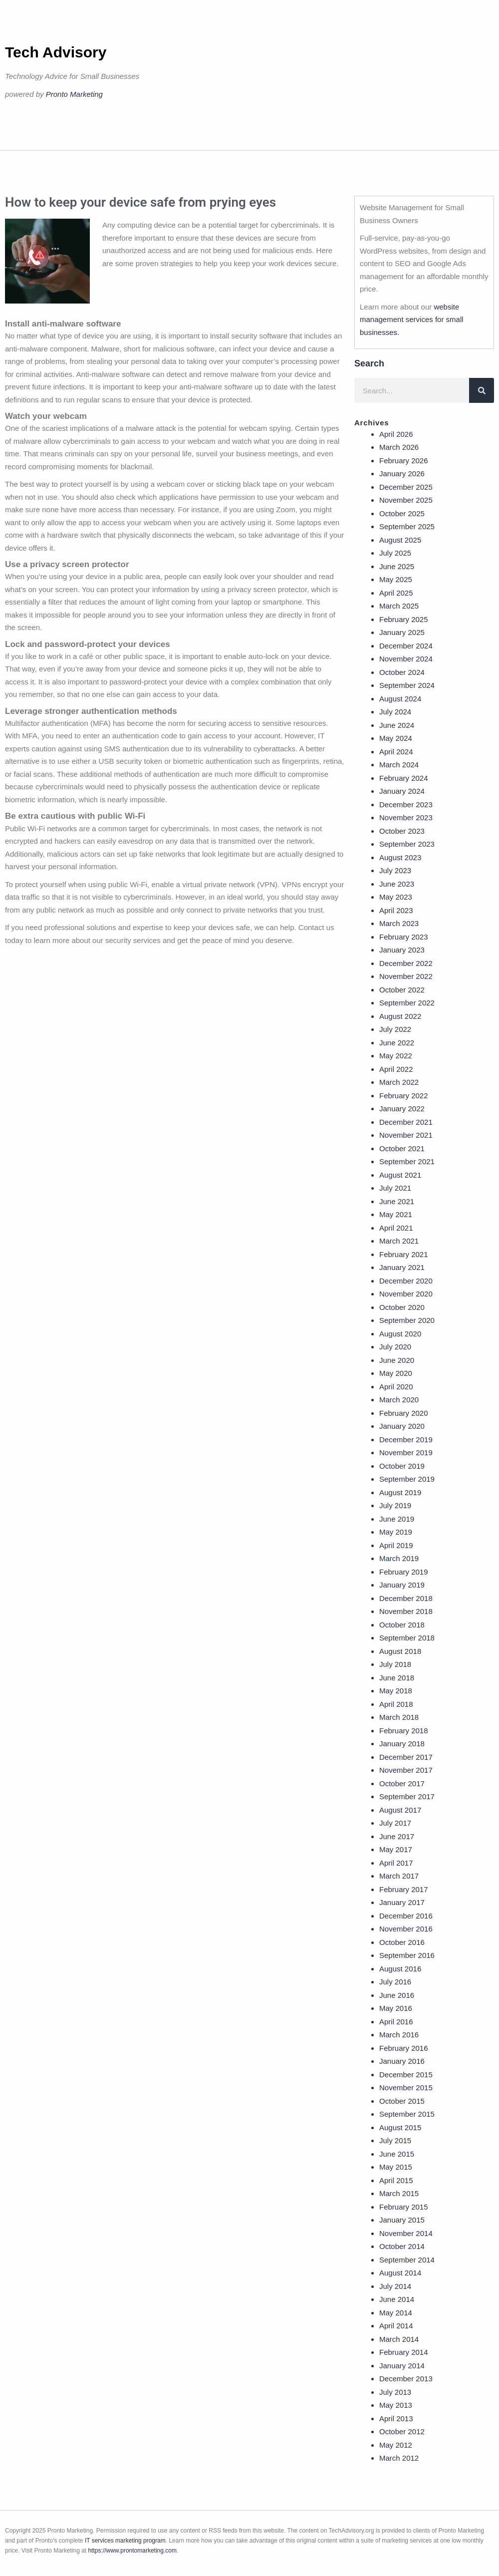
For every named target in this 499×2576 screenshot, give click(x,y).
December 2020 (406, 1281)
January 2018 (402, 1743)
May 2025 (395, 579)
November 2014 (406, 2233)
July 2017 (395, 1823)
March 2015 (399, 2193)
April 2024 (396, 751)
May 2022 (395, 1055)
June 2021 (396, 1201)
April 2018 (396, 1704)
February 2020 (403, 1413)
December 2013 (406, 2378)
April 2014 (396, 2325)
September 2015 (407, 2114)
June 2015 (396, 2154)
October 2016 (402, 1942)
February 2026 (403, 460)
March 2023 (399, 923)
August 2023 (400, 857)
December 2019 (406, 1439)
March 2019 (399, 1558)
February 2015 (403, 2207)
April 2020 (396, 1386)
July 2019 (395, 1505)
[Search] (481, 390)
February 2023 (403, 937)
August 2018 (400, 1651)
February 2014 (403, 2352)
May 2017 (395, 1849)
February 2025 (403, 619)
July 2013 (395, 2392)
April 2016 (396, 2021)
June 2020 (396, 1360)
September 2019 (407, 1479)
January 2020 (402, 1426)
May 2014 (395, 2312)
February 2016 (403, 2048)
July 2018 (395, 1664)
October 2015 (402, 2101)
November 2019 (406, 1452)
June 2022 (396, 1042)
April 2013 (396, 2418)
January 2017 (402, 1902)
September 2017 (407, 1796)
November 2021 (406, 1135)
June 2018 (396, 1677)
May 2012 (395, 2445)
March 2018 (399, 1717)
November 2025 (406, 500)
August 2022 (400, 1016)
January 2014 (402, 2365)
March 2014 (399, 2339)
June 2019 (396, 1519)
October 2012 (402, 2431)
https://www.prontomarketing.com (132, 2550)
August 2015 (400, 2127)
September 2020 (407, 1320)
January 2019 (402, 1585)
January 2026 (402, 473)
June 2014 (396, 2299)
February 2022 (403, 1095)
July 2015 (395, 2140)
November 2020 (406, 1293)
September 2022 (407, 1002)
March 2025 (399, 606)
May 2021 (395, 1214)
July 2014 (395, 2286)
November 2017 (406, 1770)
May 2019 (395, 1532)
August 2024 (400, 698)
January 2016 (402, 2061)
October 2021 (402, 1148)
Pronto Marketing (74, 94)
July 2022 (395, 1029)
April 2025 (396, 593)
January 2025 (402, 632)
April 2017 (396, 1863)
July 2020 (395, 1346)
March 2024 (399, 764)
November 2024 (406, 658)
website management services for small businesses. (412, 319)
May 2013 (395, 2405)
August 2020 (400, 1333)
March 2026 (399, 447)
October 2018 (402, 1624)
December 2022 (406, 963)
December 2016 (406, 1916)
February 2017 (403, 1889)
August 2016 (400, 1968)
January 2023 (402, 950)
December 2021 (406, 1122)
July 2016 (395, 1981)
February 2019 (403, 1572)
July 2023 (395, 870)
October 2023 (402, 831)
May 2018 (395, 1690)
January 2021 (402, 1267)
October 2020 (402, 1307)
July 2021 (395, 1188)
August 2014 (400, 2272)
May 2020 (395, 1373)
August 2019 (400, 1492)
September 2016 (407, 1955)
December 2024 (406, 646)
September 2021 (407, 1161)
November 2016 (406, 1929)
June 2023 (396, 884)
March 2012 (399, 2458)
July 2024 (395, 711)
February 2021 (403, 1254)
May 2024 (395, 738)
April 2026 (396, 434)
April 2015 (396, 2180)
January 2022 (402, 1108)
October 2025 (402, 513)
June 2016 (396, 1995)
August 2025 (400, 540)
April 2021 (396, 1228)
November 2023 (406, 817)
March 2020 (399, 1399)
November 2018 (406, 1611)
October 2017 (402, 1783)
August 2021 (400, 1175)
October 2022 (402, 989)
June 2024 (396, 725)
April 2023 (396, 910)
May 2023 (395, 897)
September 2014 (407, 2259)
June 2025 (396, 566)
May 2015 (395, 2167)
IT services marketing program (125, 2540)
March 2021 (399, 1241)
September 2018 (407, 1637)
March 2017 (399, 1876)
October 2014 (402, 2246)
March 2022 (399, 1082)
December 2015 (406, 2074)
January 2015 (402, 2220)
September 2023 (407, 844)
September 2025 (407, 526)
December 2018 (406, 1598)
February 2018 (403, 1730)
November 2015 (406, 2087)
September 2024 (407, 685)
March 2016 (399, 2034)
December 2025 (406, 487)
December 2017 (406, 1757)
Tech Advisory (55, 52)
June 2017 (396, 1836)
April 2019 (396, 1545)
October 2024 (402, 672)
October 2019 (402, 1466)
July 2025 (395, 553)
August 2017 (400, 1810)
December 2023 (406, 804)
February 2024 (403, 778)
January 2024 (402, 791)
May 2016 (395, 2008)
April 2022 (396, 1069)
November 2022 (406, 976)
